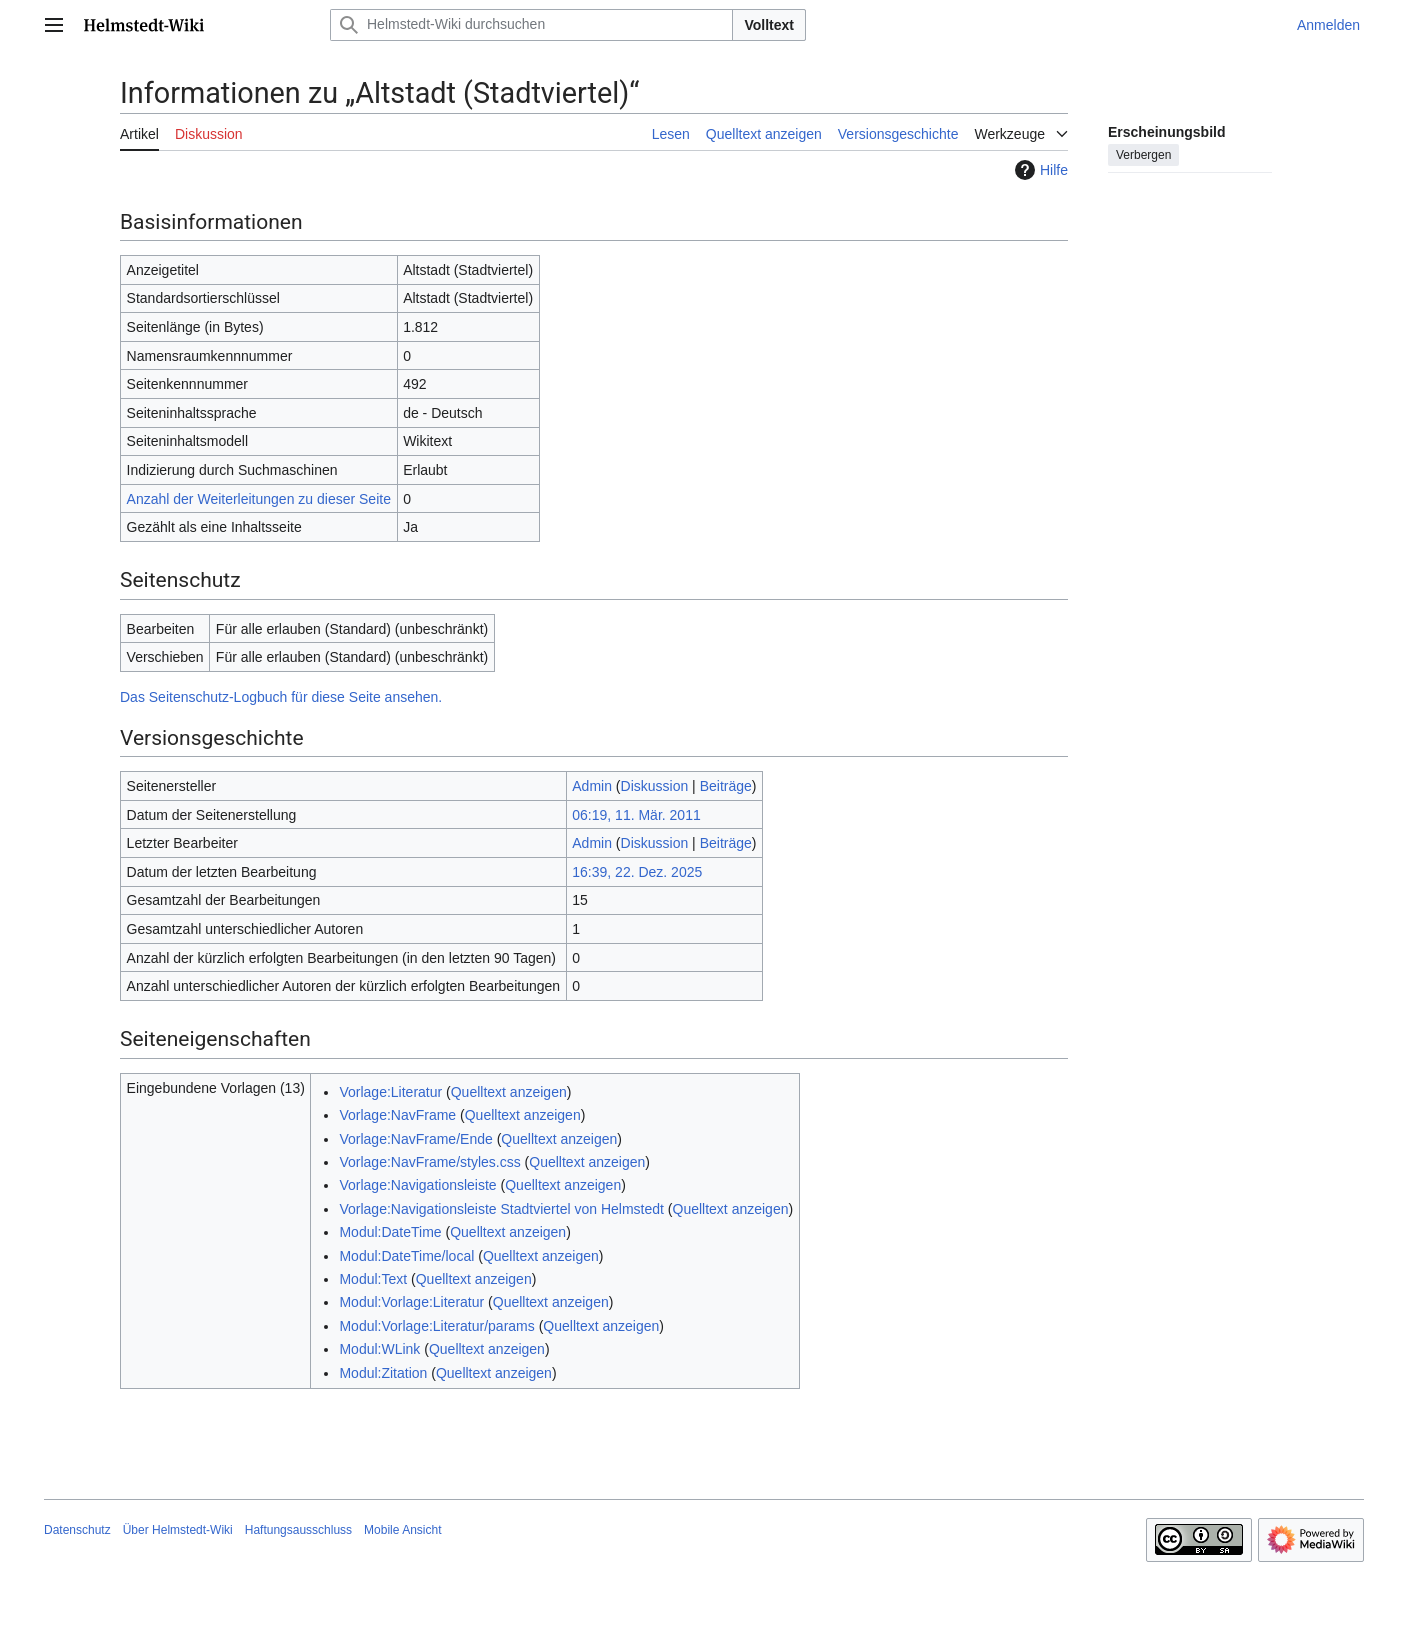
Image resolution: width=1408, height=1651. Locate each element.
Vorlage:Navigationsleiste (417, 1185)
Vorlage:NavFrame (397, 1115)
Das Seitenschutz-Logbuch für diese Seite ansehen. (281, 697)
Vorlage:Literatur (390, 1092)
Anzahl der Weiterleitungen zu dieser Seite (259, 499)
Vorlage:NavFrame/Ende (415, 1139)
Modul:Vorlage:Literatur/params (436, 1326)
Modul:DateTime (390, 1232)
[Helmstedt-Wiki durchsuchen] (531, 25)
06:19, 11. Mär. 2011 (636, 815)
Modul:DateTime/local (406, 1256)
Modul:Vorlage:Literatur (411, 1302)
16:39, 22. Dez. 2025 (637, 872)
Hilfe (1039, 170)
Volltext (769, 25)
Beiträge (726, 786)
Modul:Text (373, 1279)
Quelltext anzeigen (509, 1092)
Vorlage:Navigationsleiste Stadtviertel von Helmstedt (501, 1209)
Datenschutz (77, 1530)
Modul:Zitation (383, 1373)
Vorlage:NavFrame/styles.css (429, 1162)
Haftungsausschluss (298, 1530)
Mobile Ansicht (402, 1530)
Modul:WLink (379, 1349)
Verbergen (1143, 155)
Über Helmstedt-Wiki (178, 1530)
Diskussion (655, 786)
